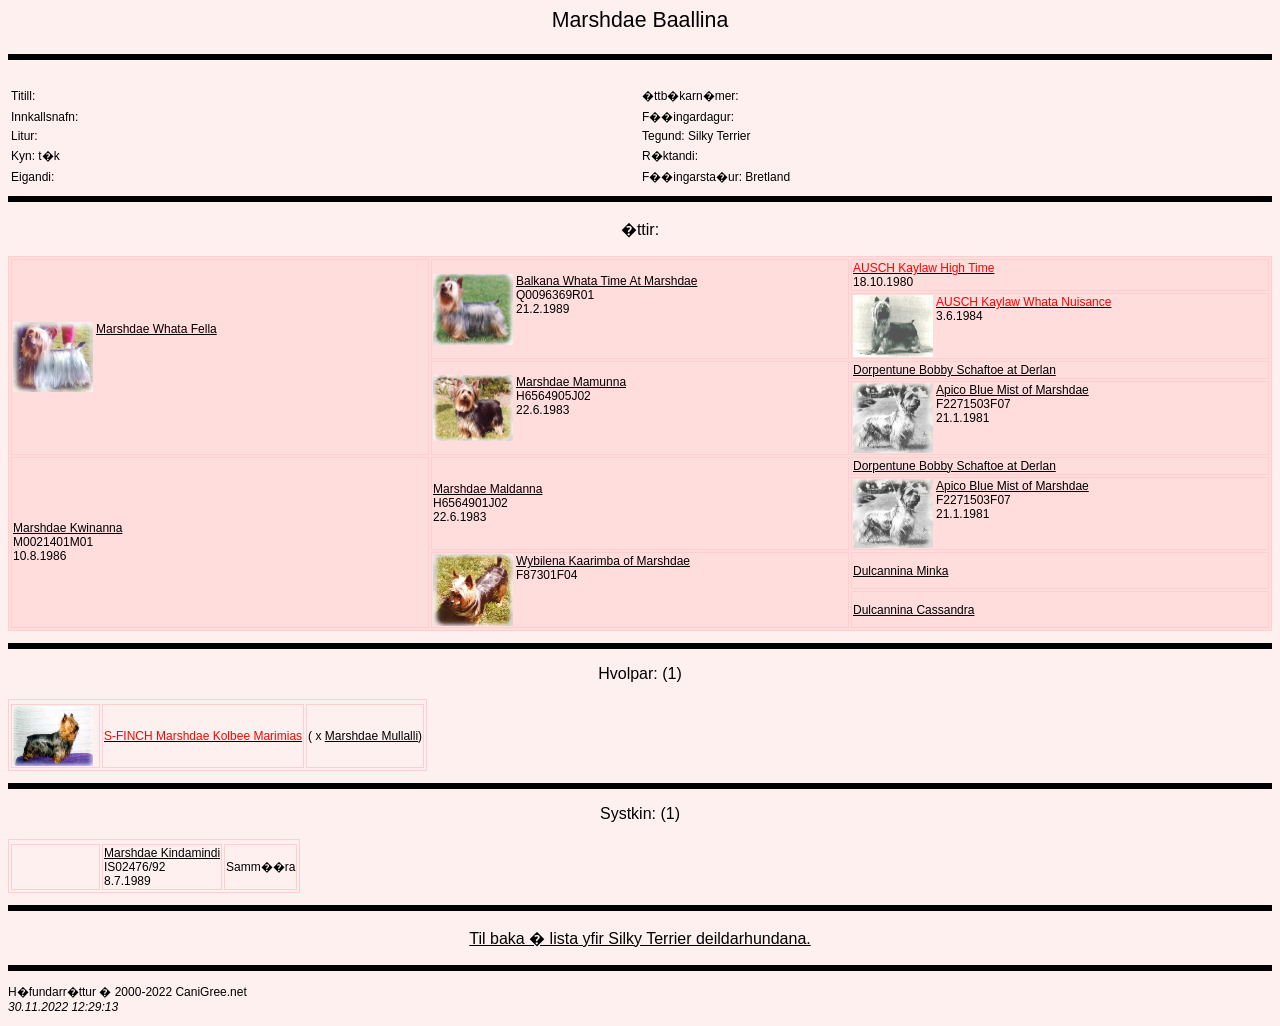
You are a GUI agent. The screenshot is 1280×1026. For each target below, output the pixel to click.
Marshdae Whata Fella (156, 329)
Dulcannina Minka (900, 571)
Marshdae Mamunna (571, 382)
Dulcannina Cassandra (913, 610)
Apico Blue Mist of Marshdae (1012, 390)
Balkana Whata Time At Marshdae (606, 281)
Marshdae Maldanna (487, 489)
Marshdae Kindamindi (162, 853)
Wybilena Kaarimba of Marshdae (603, 561)
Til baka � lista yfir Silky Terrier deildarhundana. (639, 938)
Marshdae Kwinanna (67, 528)
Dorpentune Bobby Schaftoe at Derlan (954, 370)
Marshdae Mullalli (371, 736)
